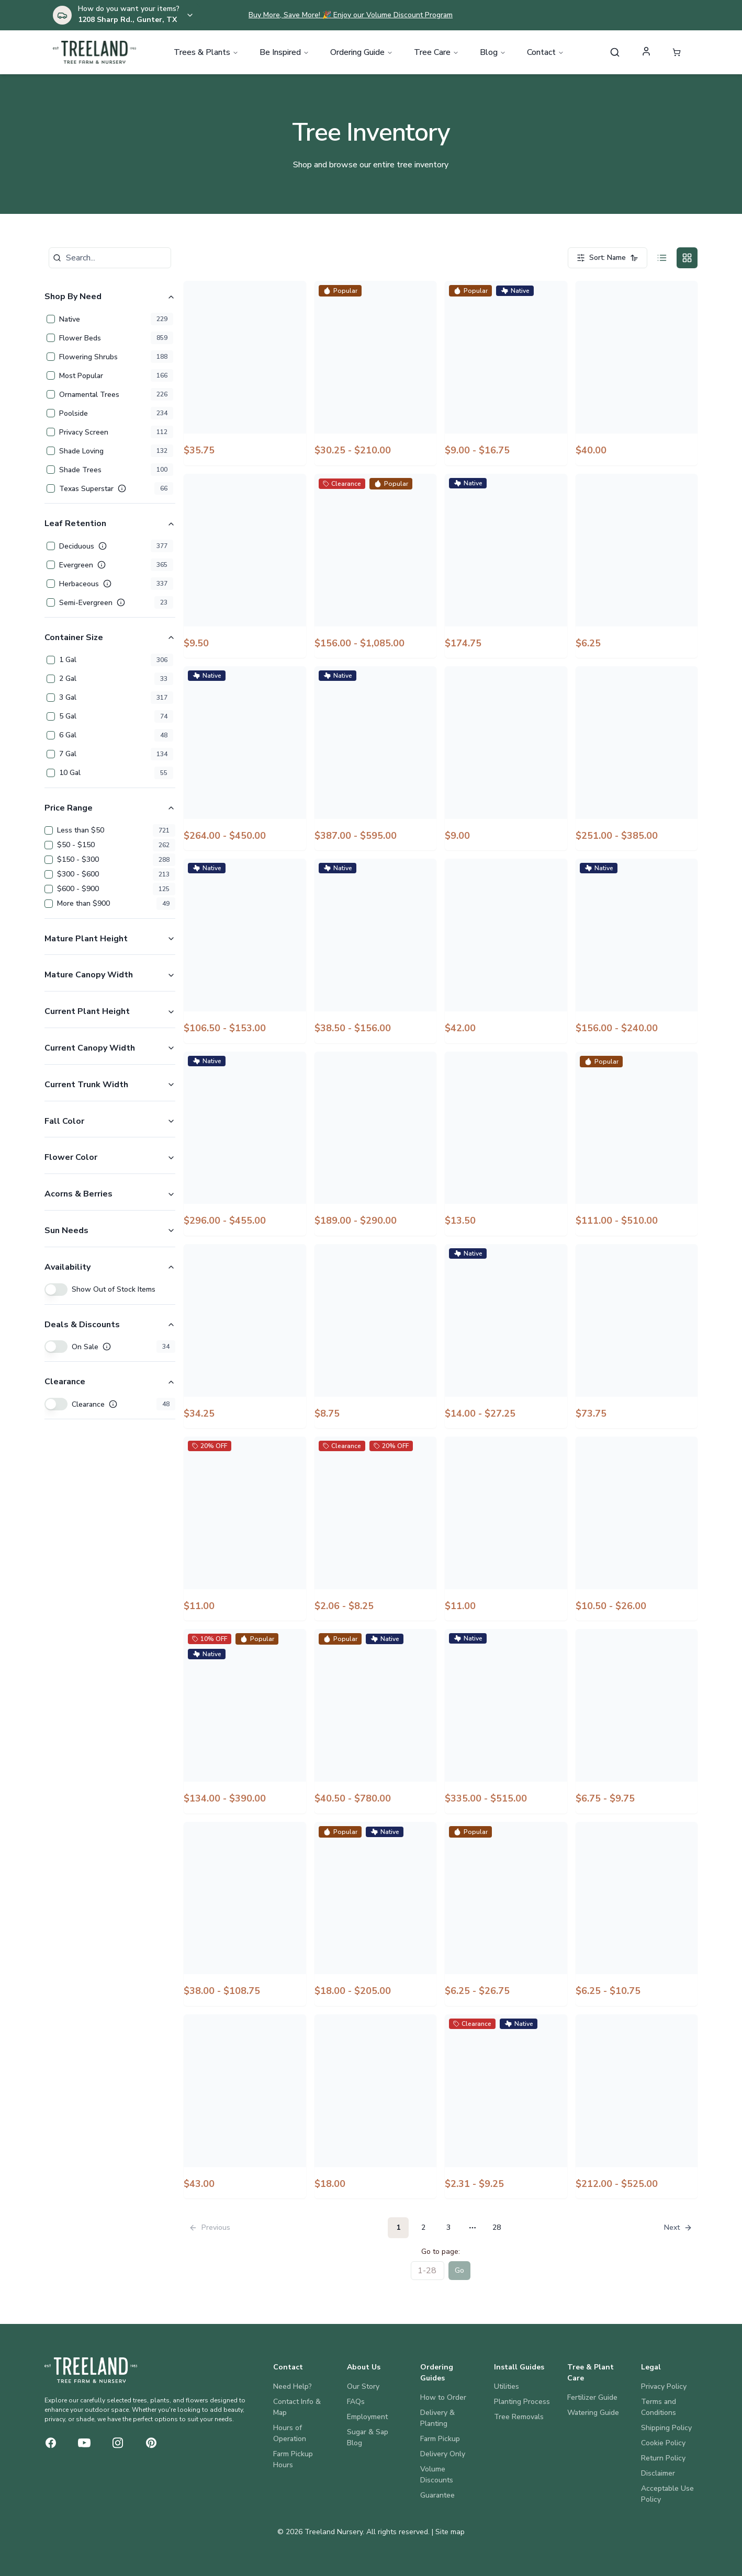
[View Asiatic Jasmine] (506, 1914)
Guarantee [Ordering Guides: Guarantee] (437, 2495)
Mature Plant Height (109, 938)
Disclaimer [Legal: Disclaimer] (658, 2473)
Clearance (109, 1381)
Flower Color (109, 1157)
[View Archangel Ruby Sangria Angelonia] (375, 1529)
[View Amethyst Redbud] (245, 1144)
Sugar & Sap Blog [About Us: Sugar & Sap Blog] (367, 2437)
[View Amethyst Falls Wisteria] (637, 951)
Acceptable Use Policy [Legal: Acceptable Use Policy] (667, 2493)
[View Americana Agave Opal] (375, 951)
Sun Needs (109, 1230)
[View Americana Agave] (245, 951)
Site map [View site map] (450, 2532)
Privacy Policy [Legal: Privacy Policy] (664, 2386)
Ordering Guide (361, 52)
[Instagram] (117, 2442)
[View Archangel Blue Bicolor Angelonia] (245, 1529)
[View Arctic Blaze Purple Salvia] (637, 1529)
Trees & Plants (206, 52)
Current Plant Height (109, 1011)
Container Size (109, 637)
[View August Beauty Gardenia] (375, 2106)
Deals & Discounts (109, 1324)
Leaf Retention (109, 523)
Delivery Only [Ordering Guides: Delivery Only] (442, 2454)
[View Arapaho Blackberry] (506, 1336)
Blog (493, 52)
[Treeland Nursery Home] (90, 2370)
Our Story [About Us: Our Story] (363, 2386)
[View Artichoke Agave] (375, 1914)
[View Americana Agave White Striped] (506, 951)
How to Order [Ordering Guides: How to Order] (443, 2397)
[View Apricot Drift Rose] (245, 1336)
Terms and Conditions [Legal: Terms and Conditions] (658, 2407)
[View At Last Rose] (245, 2106)
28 (496, 2227)
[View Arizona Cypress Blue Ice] (245, 1721)
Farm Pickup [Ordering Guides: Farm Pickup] (440, 2439)
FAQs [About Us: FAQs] (356, 2402)
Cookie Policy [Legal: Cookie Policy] (663, 2443)
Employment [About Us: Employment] (367, 2417)
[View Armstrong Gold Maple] (506, 1721)
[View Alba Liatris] (245, 566)
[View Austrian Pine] (637, 2106)
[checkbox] (51, 319)
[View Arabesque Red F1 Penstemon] (375, 1336)
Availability (109, 1267)
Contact (545, 52)
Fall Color (109, 1121)
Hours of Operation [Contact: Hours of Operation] (289, 2433)
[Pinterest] (151, 2442)
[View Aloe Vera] (637, 566)
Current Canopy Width (109, 1048)
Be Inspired (284, 52)
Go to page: (440, 2251)
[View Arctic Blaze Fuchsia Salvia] (506, 1529)
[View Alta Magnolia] (245, 758)
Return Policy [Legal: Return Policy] (663, 2458)
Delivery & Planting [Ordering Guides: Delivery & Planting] (437, 2418)
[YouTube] (84, 2442)
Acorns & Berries (109, 1194)
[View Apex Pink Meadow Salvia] (506, 1144)
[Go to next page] (677, 2227)
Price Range (109, 808)
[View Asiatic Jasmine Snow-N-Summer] (637, 1914)
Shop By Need (109, 296)
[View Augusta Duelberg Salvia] (506, 2106)
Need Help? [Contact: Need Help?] (292, 2386)
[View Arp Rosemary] (637, 1721)
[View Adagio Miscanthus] (506, 373)
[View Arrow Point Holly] (245, 1914)
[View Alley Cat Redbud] (506, 566)
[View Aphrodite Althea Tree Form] (637, 1144)
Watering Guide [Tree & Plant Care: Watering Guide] (593, 2413)
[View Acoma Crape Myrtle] (375, 373)
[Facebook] (50, 2442)
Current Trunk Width (109, 1084)
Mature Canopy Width (109, 975)
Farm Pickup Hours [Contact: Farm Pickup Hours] (293, 2459)
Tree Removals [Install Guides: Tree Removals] (519, 2417)
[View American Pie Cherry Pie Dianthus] (506, 758)
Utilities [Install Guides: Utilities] (506, 2386)
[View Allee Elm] (375, 566)
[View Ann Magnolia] (375, 1144)
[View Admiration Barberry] (637, 373)
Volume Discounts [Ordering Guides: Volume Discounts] (436, 2474)
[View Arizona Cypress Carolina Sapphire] (375, 1721)
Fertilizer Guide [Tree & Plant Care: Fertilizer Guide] (592, 2397)
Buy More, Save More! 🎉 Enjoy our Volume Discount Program (351, 15)
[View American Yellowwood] (637, 758)
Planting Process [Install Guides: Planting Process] (522, 2402)
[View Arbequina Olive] (637, 1336)
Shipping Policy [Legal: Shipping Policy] (666, 2428)
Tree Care (436, 52)
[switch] (56, 1289)
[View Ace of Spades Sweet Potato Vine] (245, 373)
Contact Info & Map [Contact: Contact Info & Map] (297, 2407)
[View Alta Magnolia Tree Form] (375, 758)
